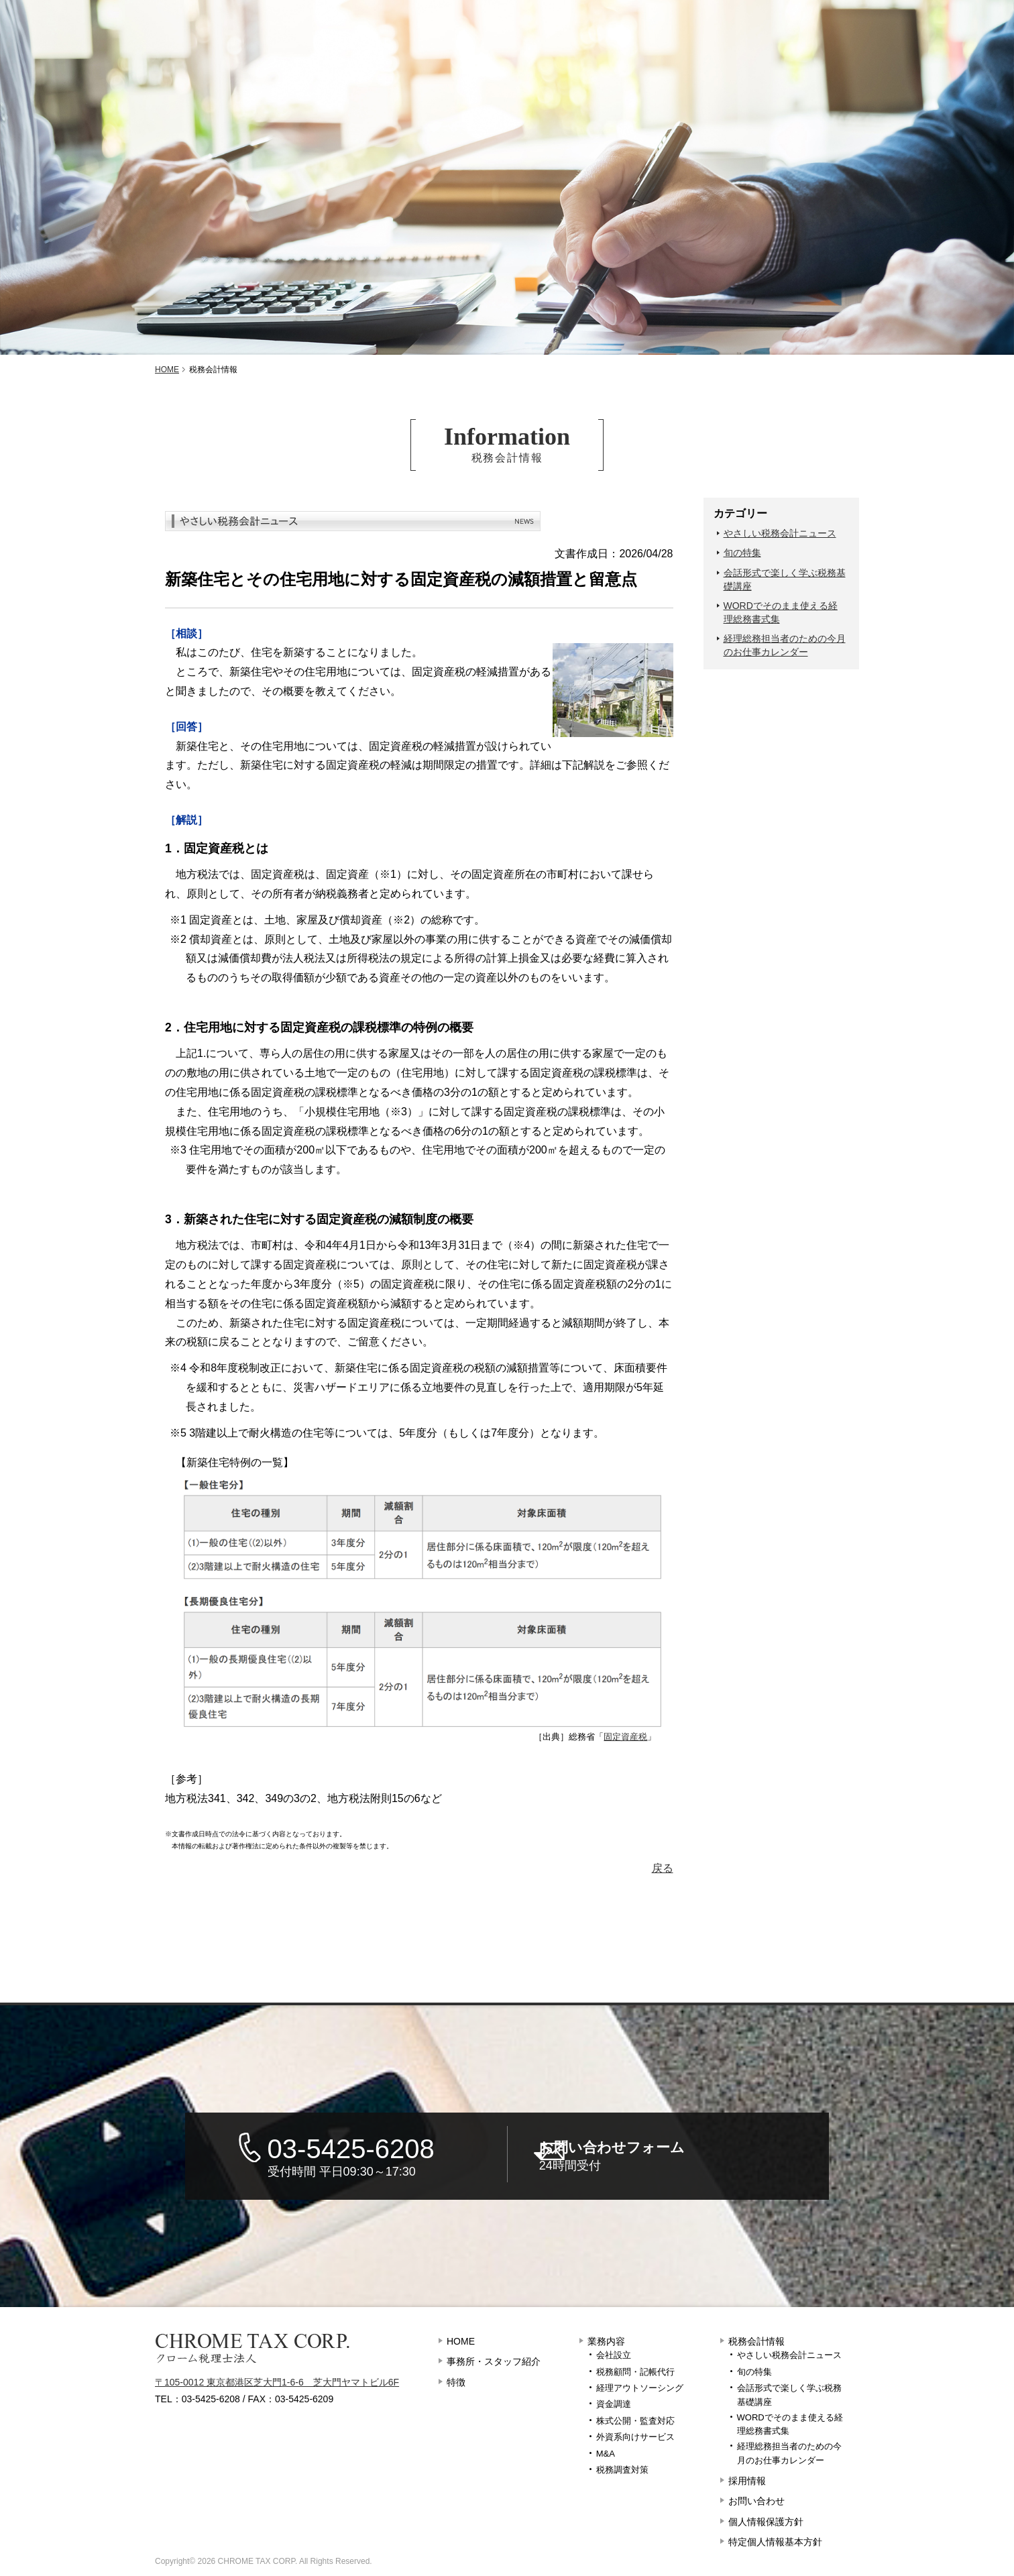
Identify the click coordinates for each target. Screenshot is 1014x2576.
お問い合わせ (907, 46)
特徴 (297, 46)
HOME (461, 2341)
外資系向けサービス (635, 2437)
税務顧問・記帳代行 (635, 2372)
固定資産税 (625, 1737)
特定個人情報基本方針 (775, 2541)
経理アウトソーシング (639, 2388)
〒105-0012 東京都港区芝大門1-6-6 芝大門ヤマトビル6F (277, 2382)
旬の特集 (742, 552)
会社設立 (613, 2355)
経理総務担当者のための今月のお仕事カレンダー (785, 645)
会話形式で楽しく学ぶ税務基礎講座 (785, 579)
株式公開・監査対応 (635, 2421)
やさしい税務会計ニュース (780, 533)
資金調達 (613, 2404)
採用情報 (755, 46)
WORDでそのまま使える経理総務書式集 (781, 612)
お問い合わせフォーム (685, 2156)
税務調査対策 (622, 2470)
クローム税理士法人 (252, 2349)
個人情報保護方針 (765, 2521)
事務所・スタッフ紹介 (125, 46)
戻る (662, 1868)
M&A (605, 2454)
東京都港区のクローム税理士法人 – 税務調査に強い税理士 (184, 21)
